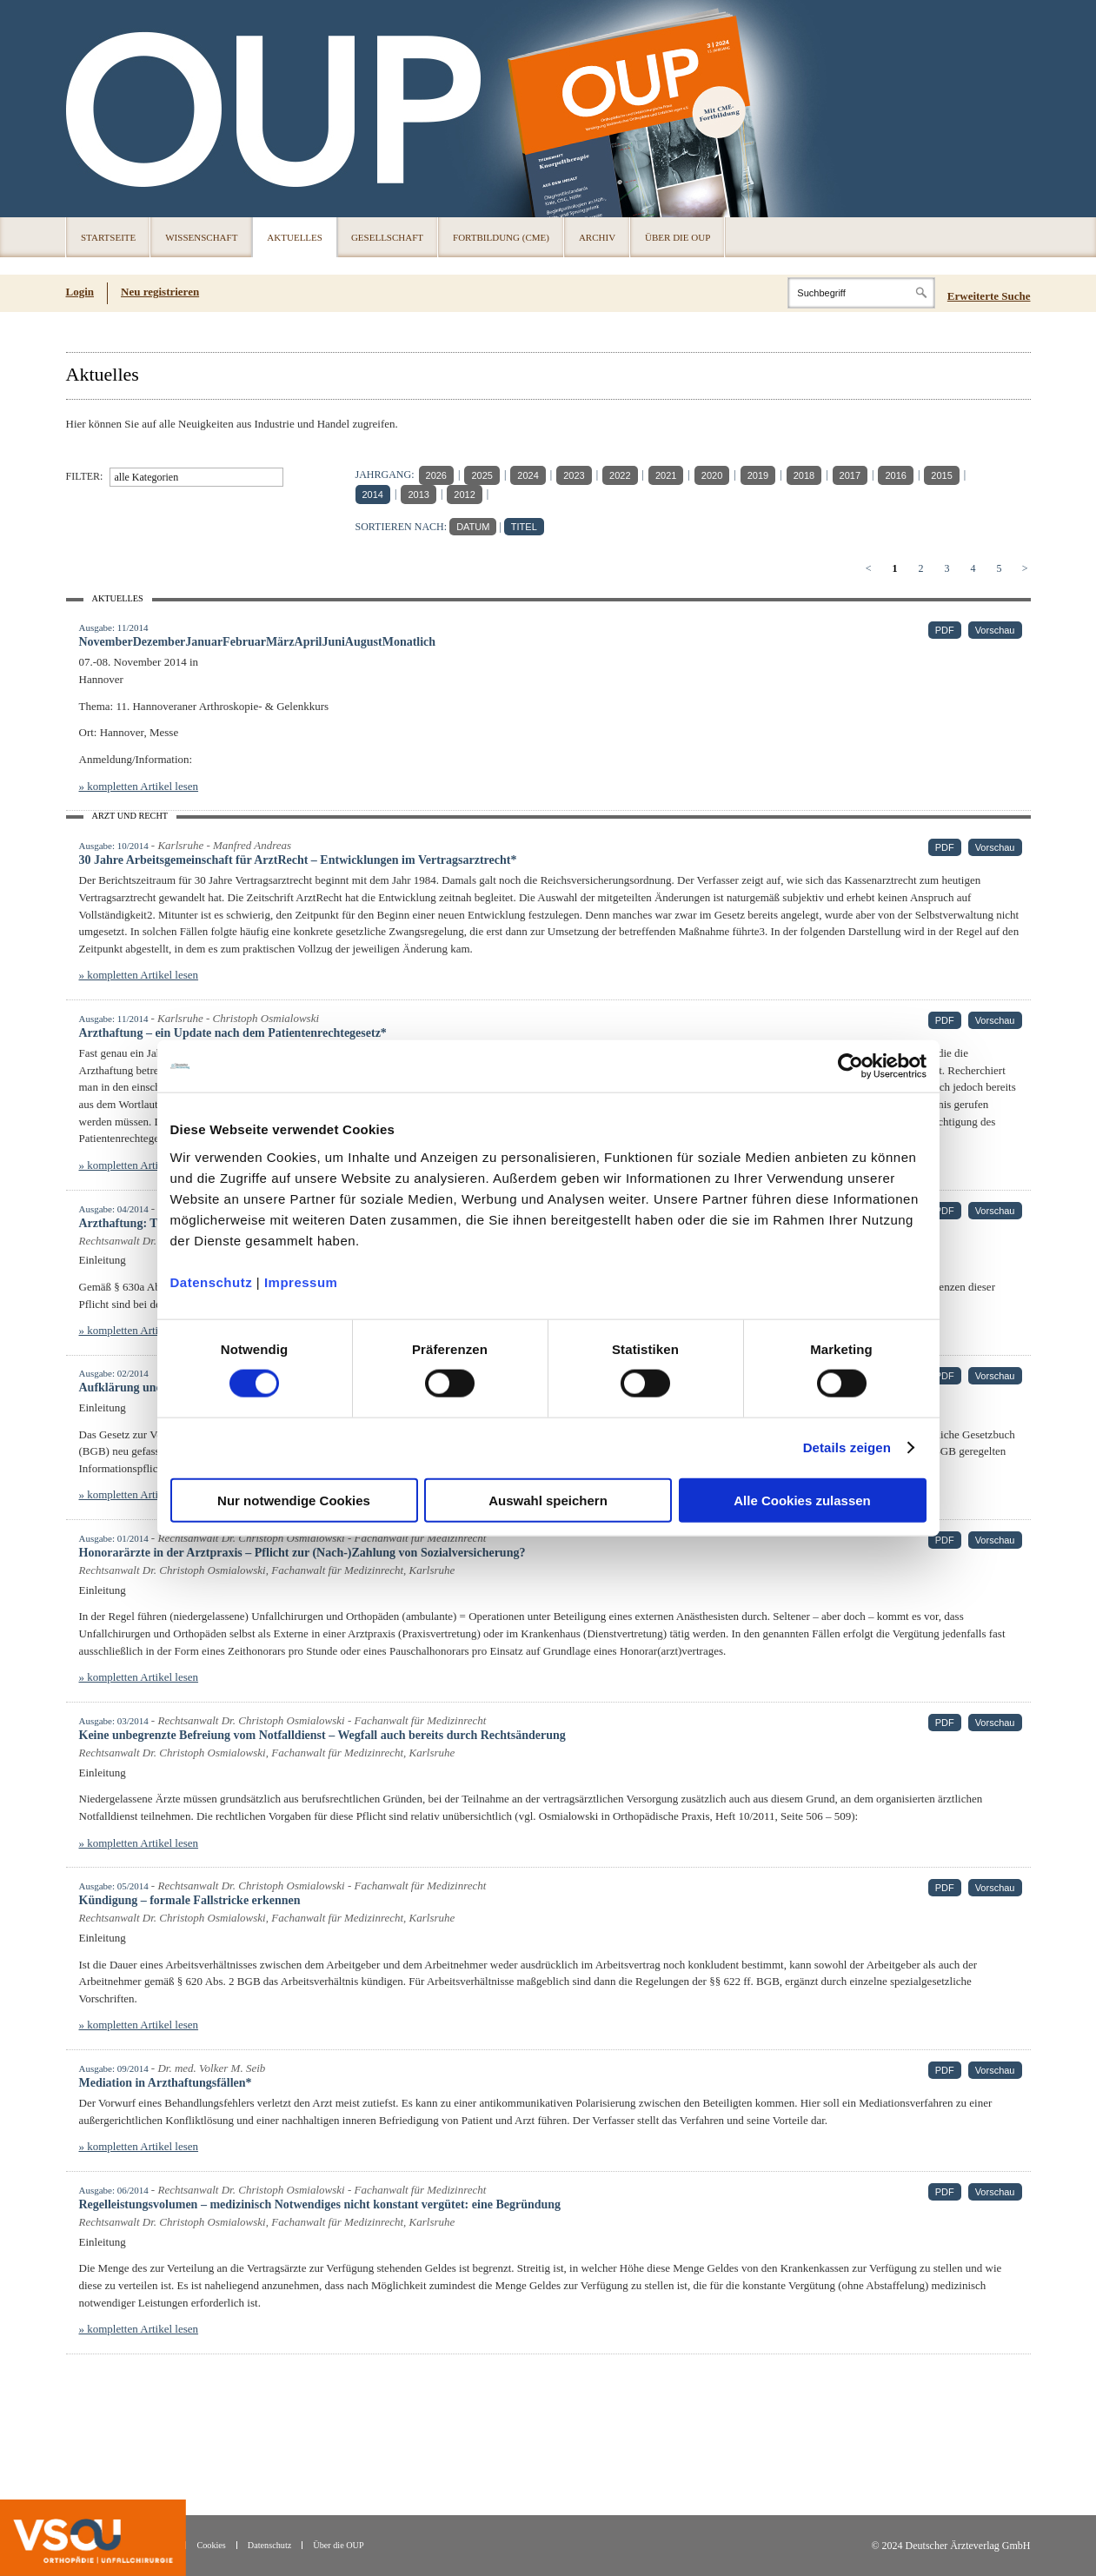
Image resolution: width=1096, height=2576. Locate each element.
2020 (711, 475)
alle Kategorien (147, 477)
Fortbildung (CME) (501, 237)
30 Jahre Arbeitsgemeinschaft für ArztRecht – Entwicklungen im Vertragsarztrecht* (298, 859)
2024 (527, 475)
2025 (481, 475)
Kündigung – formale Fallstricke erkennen (190, 1900)
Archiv (597, 237)
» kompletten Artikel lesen (139, 786)
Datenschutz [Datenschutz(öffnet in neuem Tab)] (269, 2545)
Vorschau (995, 630)
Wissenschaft (201, 237)
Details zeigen (847, 1447)
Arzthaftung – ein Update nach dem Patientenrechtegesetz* (233, 1032)
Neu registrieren (160, 291)
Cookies (210, 2545)
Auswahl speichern (548, 1499)
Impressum (301, 1281)
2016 (895, 475)
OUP (87, 108)
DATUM (472, 526)
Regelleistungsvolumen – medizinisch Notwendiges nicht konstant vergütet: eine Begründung (320, 2204)
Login (80, 291)
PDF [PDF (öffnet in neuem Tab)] (944, 630)
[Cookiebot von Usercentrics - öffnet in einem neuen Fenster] (850, 1066)
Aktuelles (294, 237)
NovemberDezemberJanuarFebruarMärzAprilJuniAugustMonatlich (257, 641)
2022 (619, 475)
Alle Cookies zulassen (802, 1499)
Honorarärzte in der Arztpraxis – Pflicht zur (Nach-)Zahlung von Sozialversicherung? (302, 1552)
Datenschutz (211, 1281)
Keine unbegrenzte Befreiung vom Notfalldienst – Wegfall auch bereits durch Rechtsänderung (322, 1735)
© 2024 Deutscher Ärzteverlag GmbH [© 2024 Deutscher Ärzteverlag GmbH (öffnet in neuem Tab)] (950, 2546)
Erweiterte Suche (989, 295)
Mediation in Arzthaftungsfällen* (165, 2082)
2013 (418, 494)
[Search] (861, 293)
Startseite (108, 237)
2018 (804, 475)
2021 (665, 475)
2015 (941, 475)
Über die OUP (677, 237)
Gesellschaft (387, 237)
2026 (436, 475)
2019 (757, 475)
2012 (464, 494)
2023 (573, 475)
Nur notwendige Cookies (293, 1499)
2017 (850, 475)
